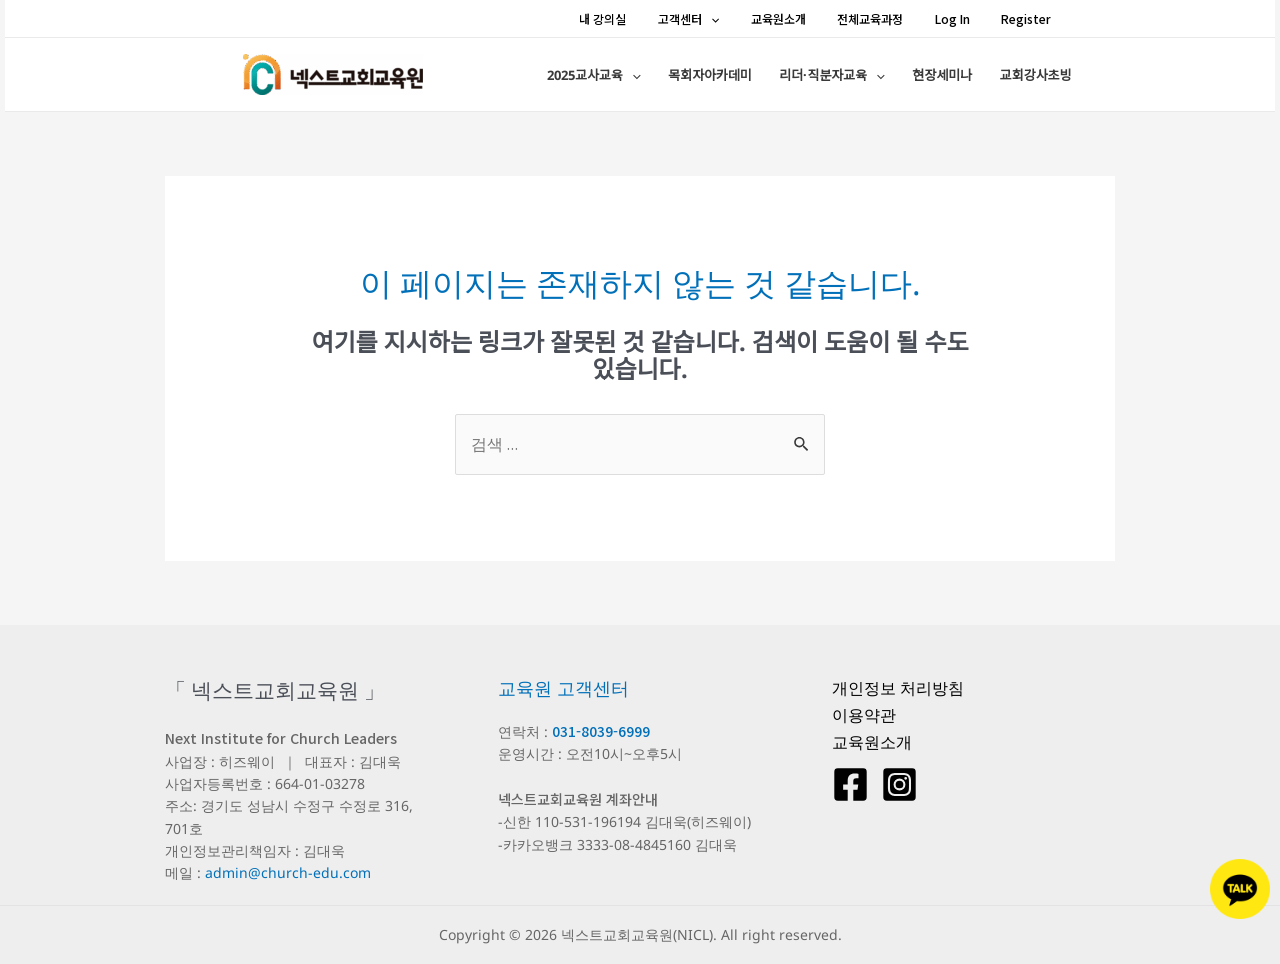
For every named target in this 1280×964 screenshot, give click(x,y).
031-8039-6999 (601, 731)
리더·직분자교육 (862, 77)
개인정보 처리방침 (898, 688)
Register (1027, 18)
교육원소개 (804, 18)
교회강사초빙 (1040, 77)
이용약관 (864, 715)
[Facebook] (850, 784)
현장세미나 (959, 77)
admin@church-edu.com (288, 872)
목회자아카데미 (752, 77)
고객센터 (723, 18)
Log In (961, 18)
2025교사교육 (648, 77)
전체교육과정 (888, 18)
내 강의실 (646, 18)
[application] (745, 18)
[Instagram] (899, 784)
